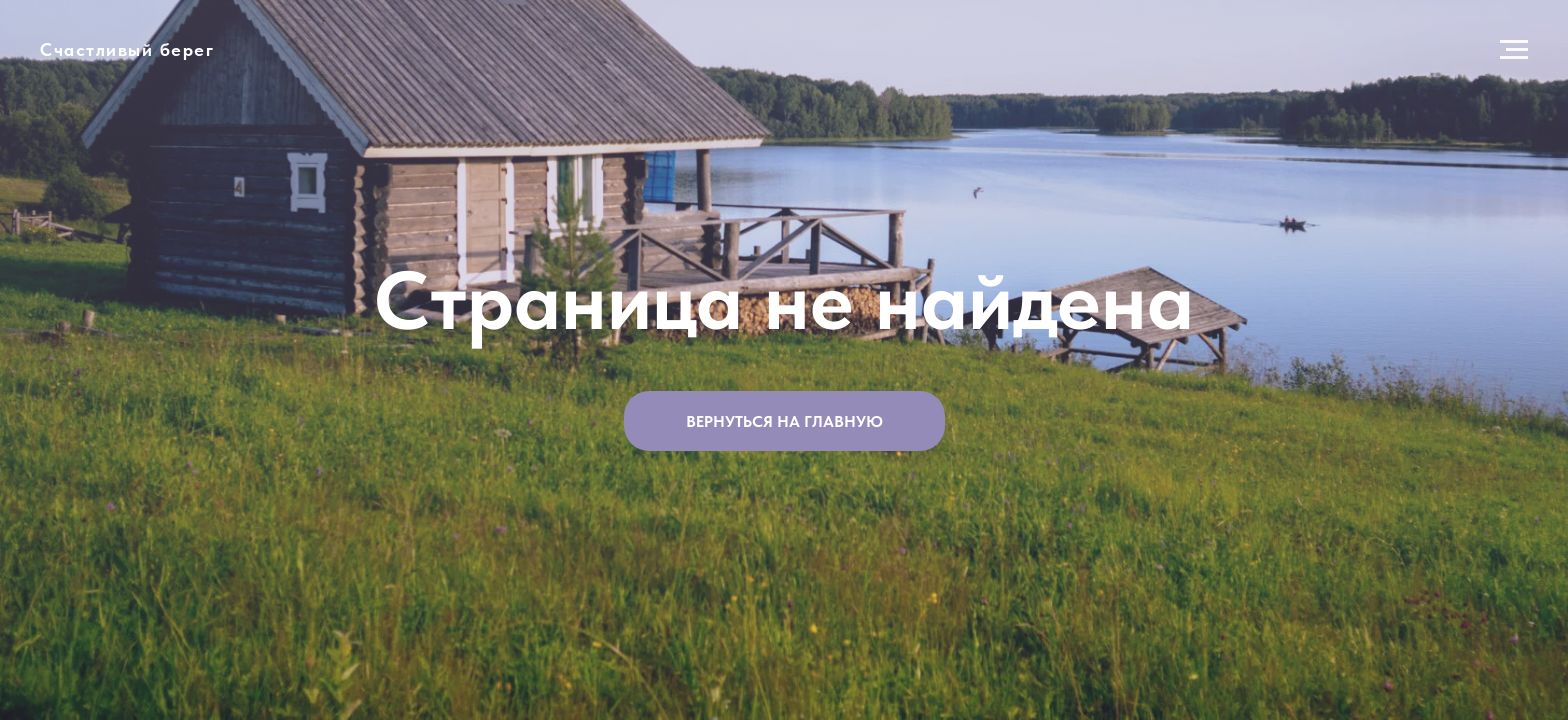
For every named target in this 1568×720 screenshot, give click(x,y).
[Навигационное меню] (1514, 50)
